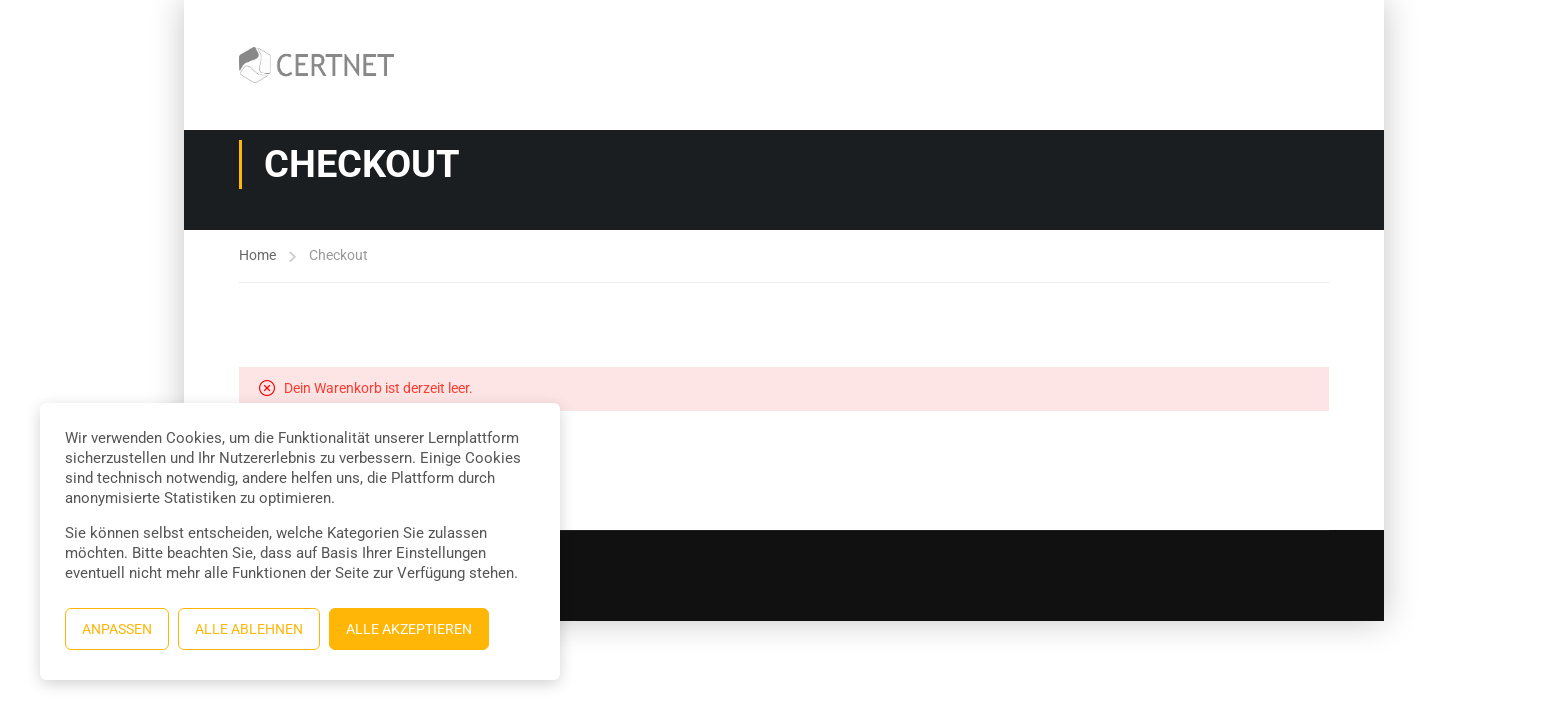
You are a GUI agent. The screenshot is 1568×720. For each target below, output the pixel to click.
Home (257, 255)
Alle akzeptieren (409, 629)
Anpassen (117, 629)
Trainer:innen (1265, 35)
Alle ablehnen (249, 629)
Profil (1311, 95)
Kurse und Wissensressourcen (627, 35)
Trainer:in (1147, 35)
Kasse (1053, 35)
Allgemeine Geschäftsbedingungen (878, 35)
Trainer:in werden (1194, 95)
